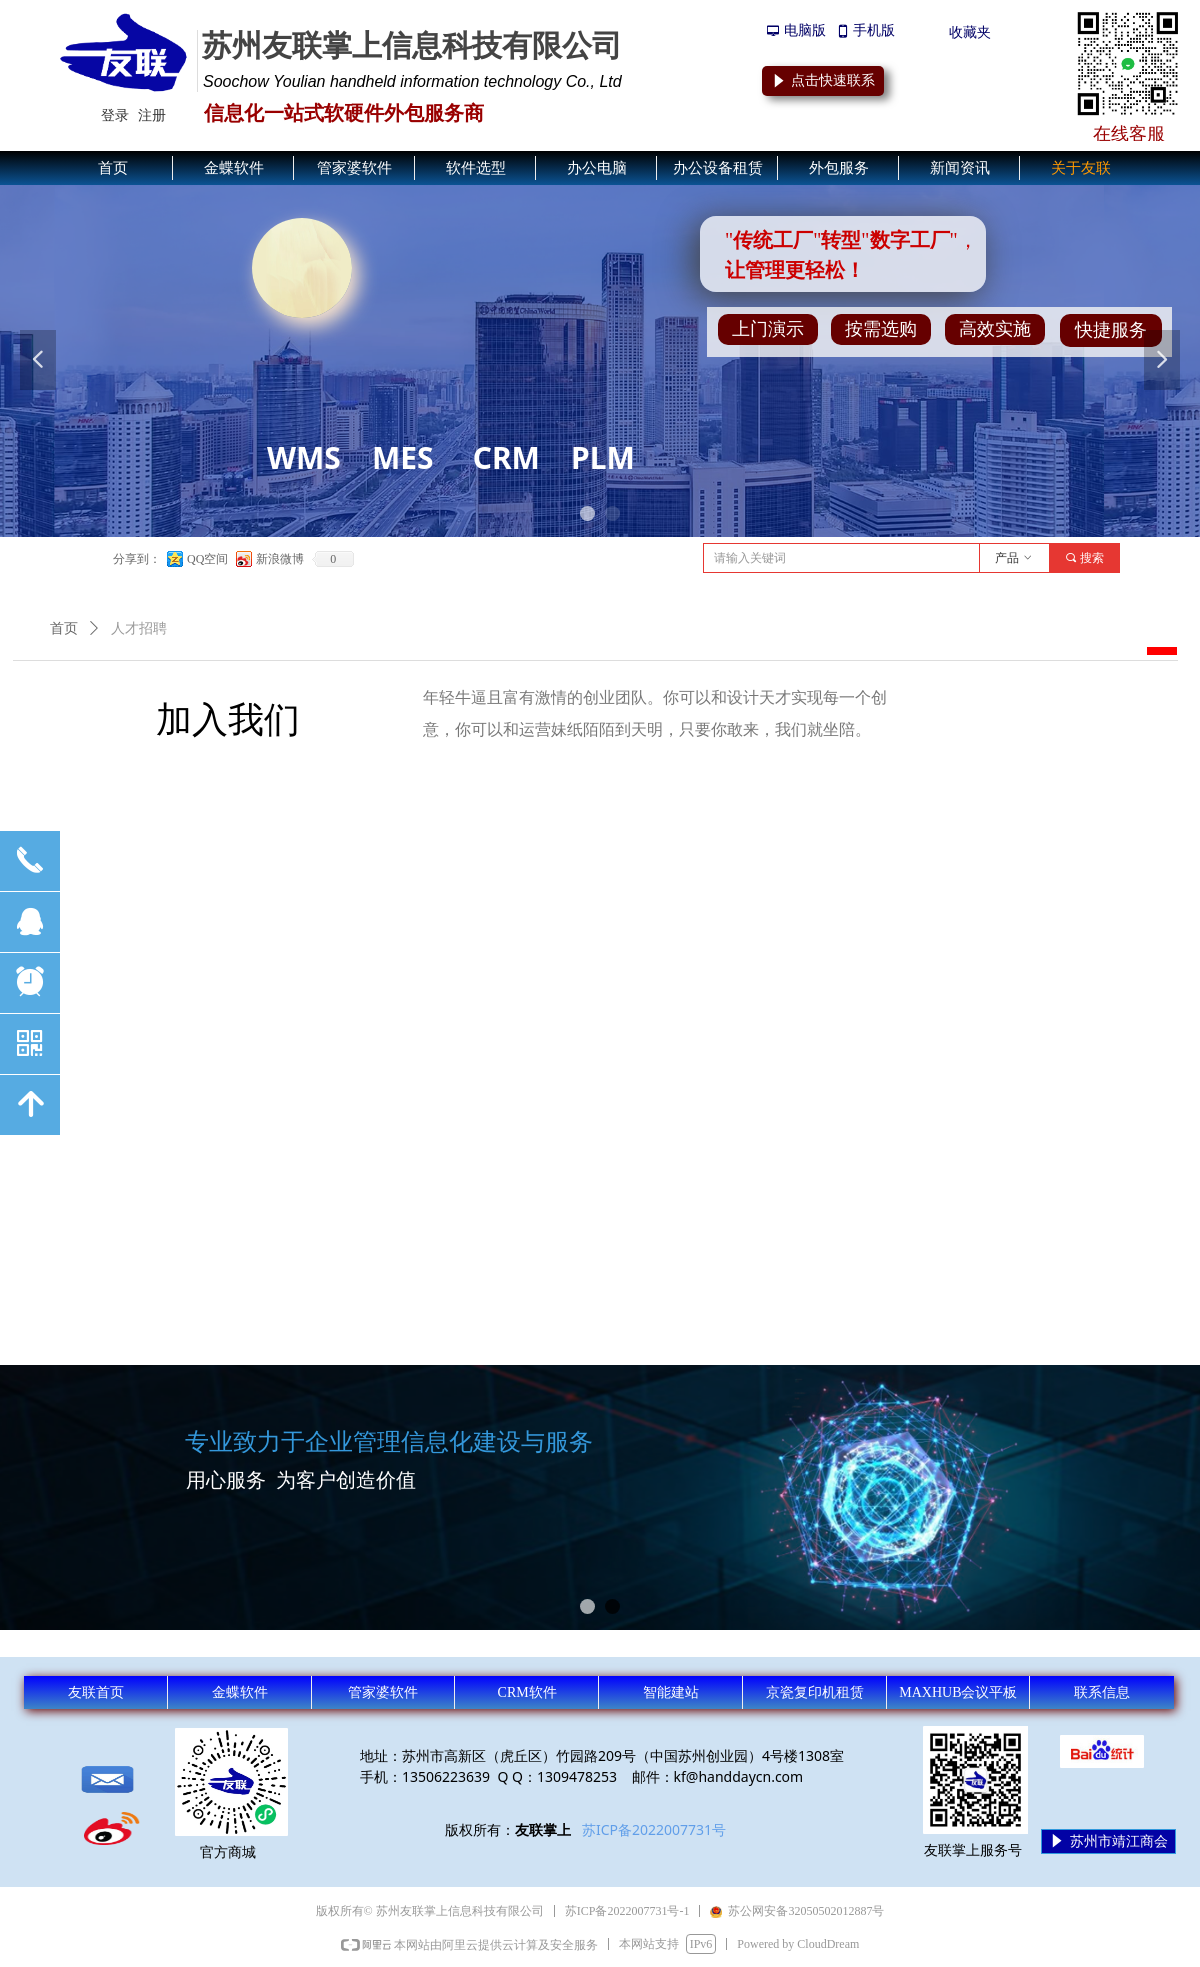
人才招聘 (139, 628)
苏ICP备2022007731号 (654, 1829)
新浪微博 (280, 559)
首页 (64, 628)
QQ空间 (207, 559)
